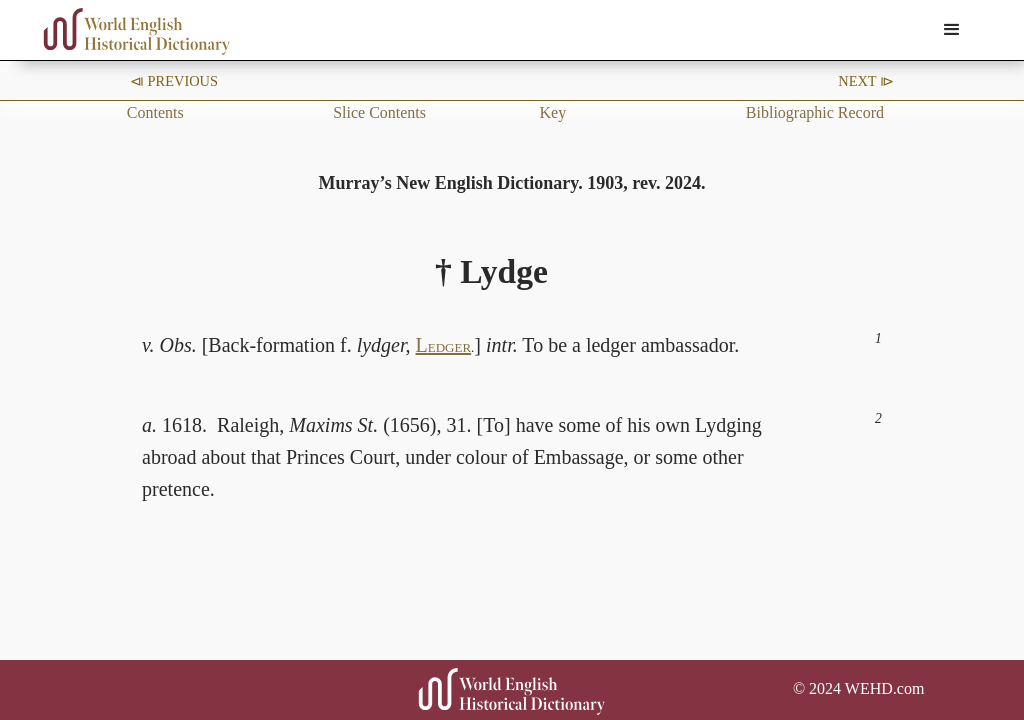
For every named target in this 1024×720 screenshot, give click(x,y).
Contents (155, 112)
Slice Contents (379, 112)
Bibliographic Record (815, 112)
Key (552, 112)
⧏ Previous (174, 81)
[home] (137, 31)
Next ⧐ (866, 81)
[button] (952, 30)
